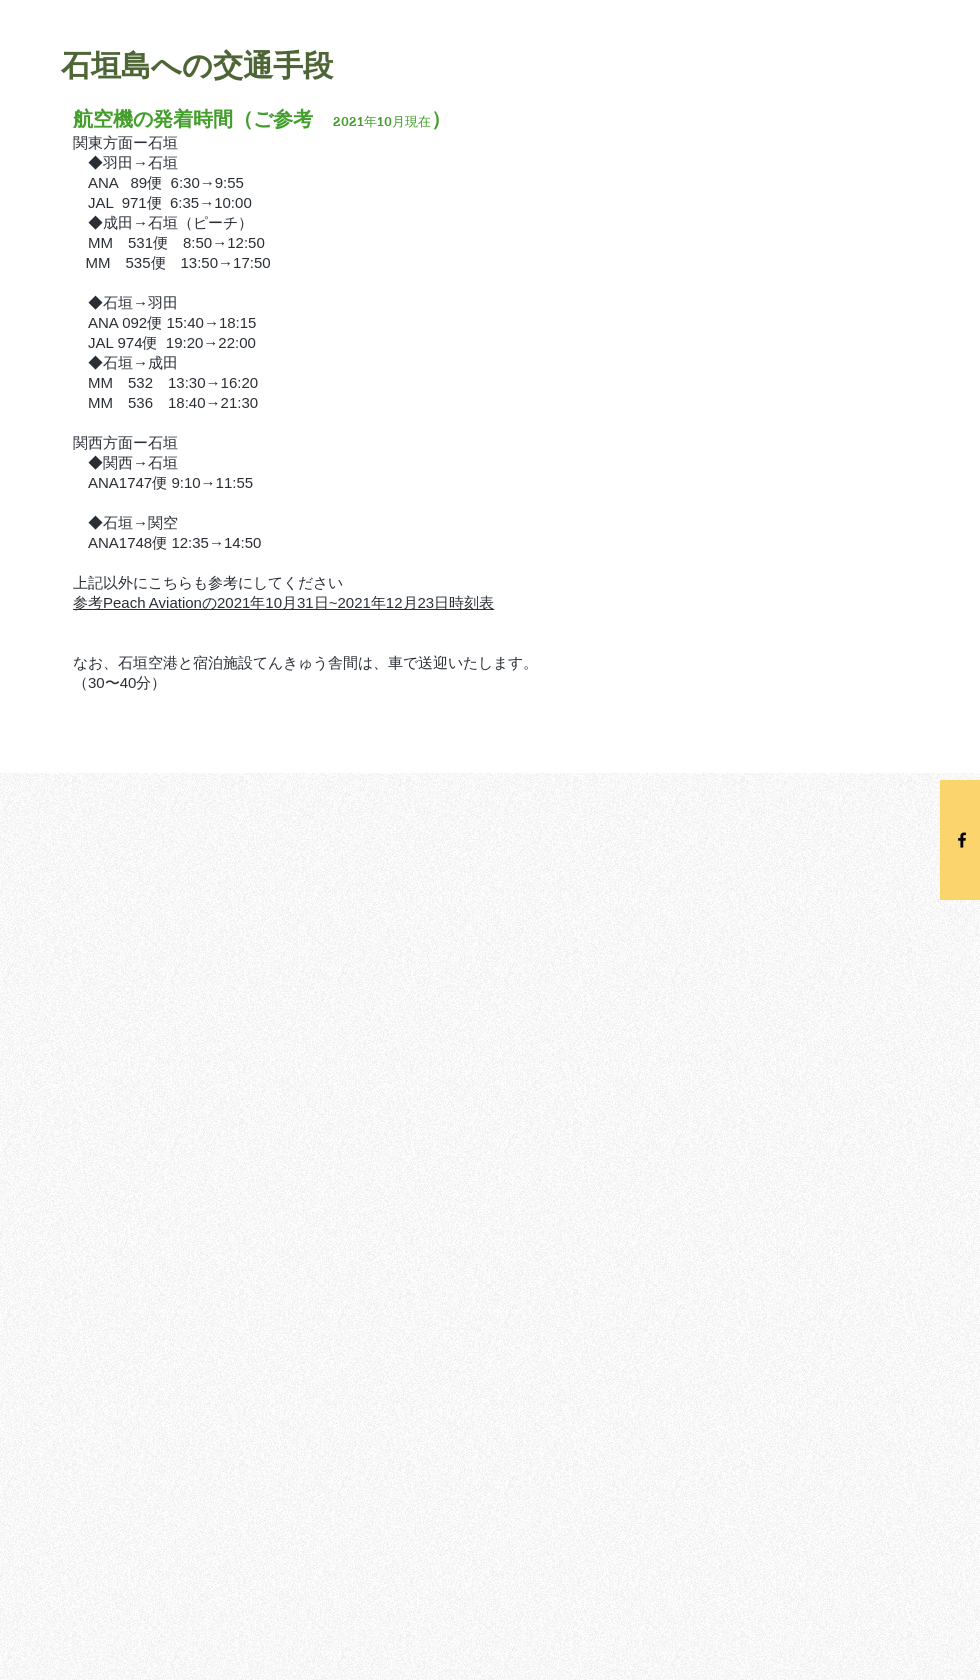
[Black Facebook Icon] (962, 840)
